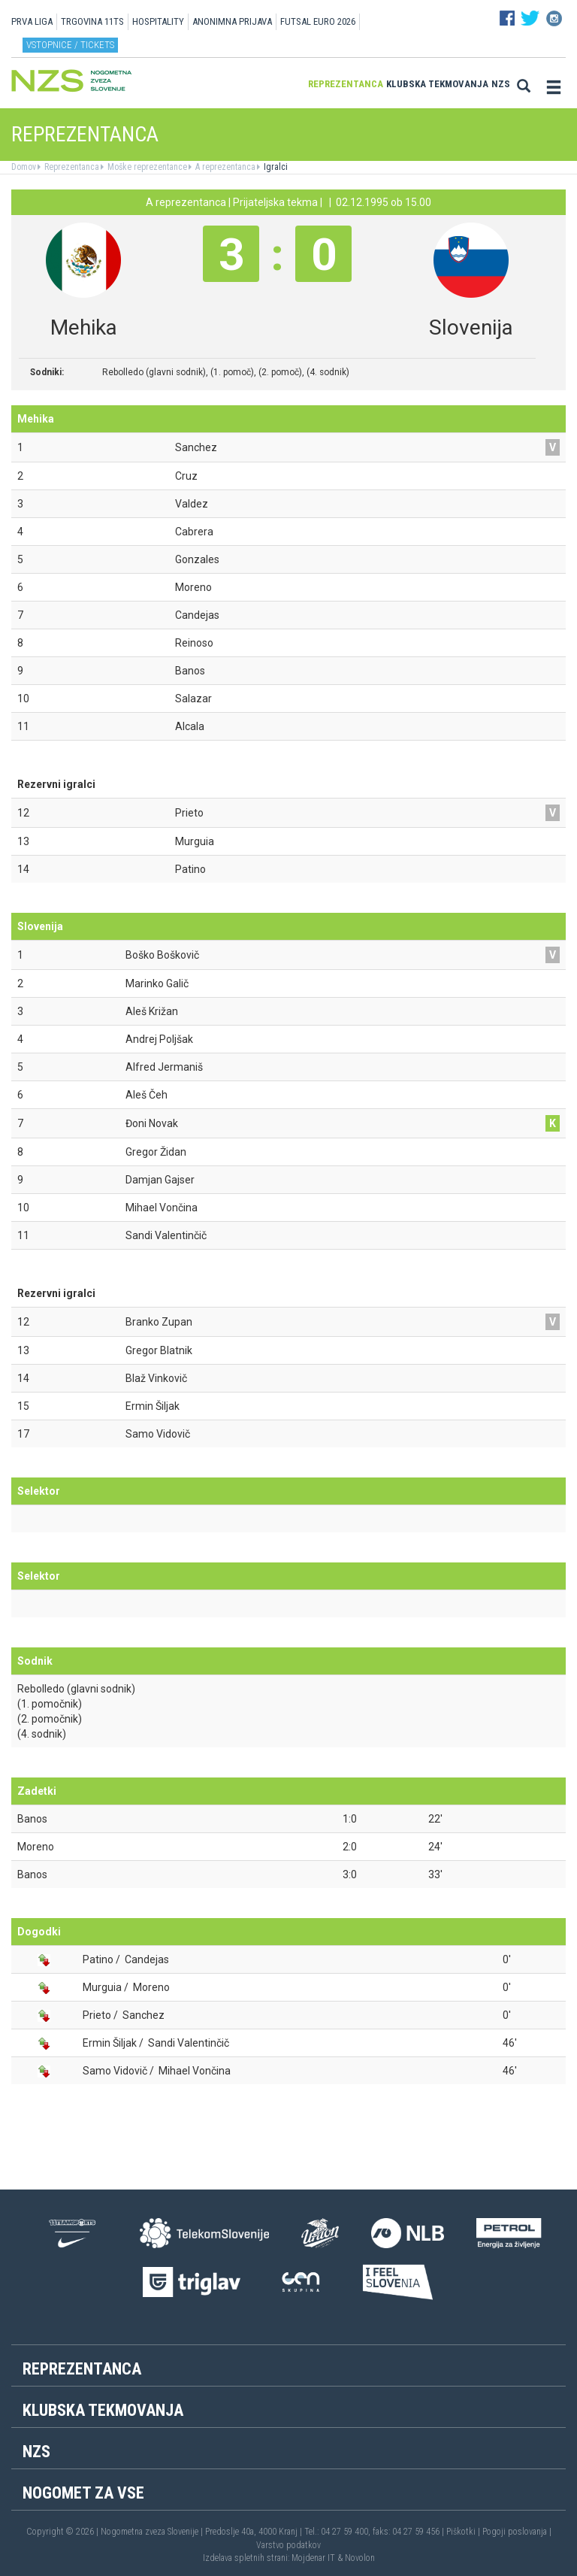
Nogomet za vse (83, 2493)
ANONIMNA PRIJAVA (232, 21)
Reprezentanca (345, 83)
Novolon (360, 2558)
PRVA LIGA (32, 21)
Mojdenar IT (313, 2558)
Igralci (274, 167)
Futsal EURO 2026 (317, 21)
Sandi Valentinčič (188, 2043)
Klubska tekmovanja (437, 83)
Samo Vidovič (115, 2071)
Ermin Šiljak (110, 2043)
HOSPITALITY (158, 21)
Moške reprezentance (146, 167)
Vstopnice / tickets (70, 44)
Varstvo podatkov (288, 2545)
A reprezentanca (224, 167)
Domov (23, 167)
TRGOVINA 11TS (92, 21)
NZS (500, 83)
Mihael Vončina (195, 2071)
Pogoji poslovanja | (516, 2531)
